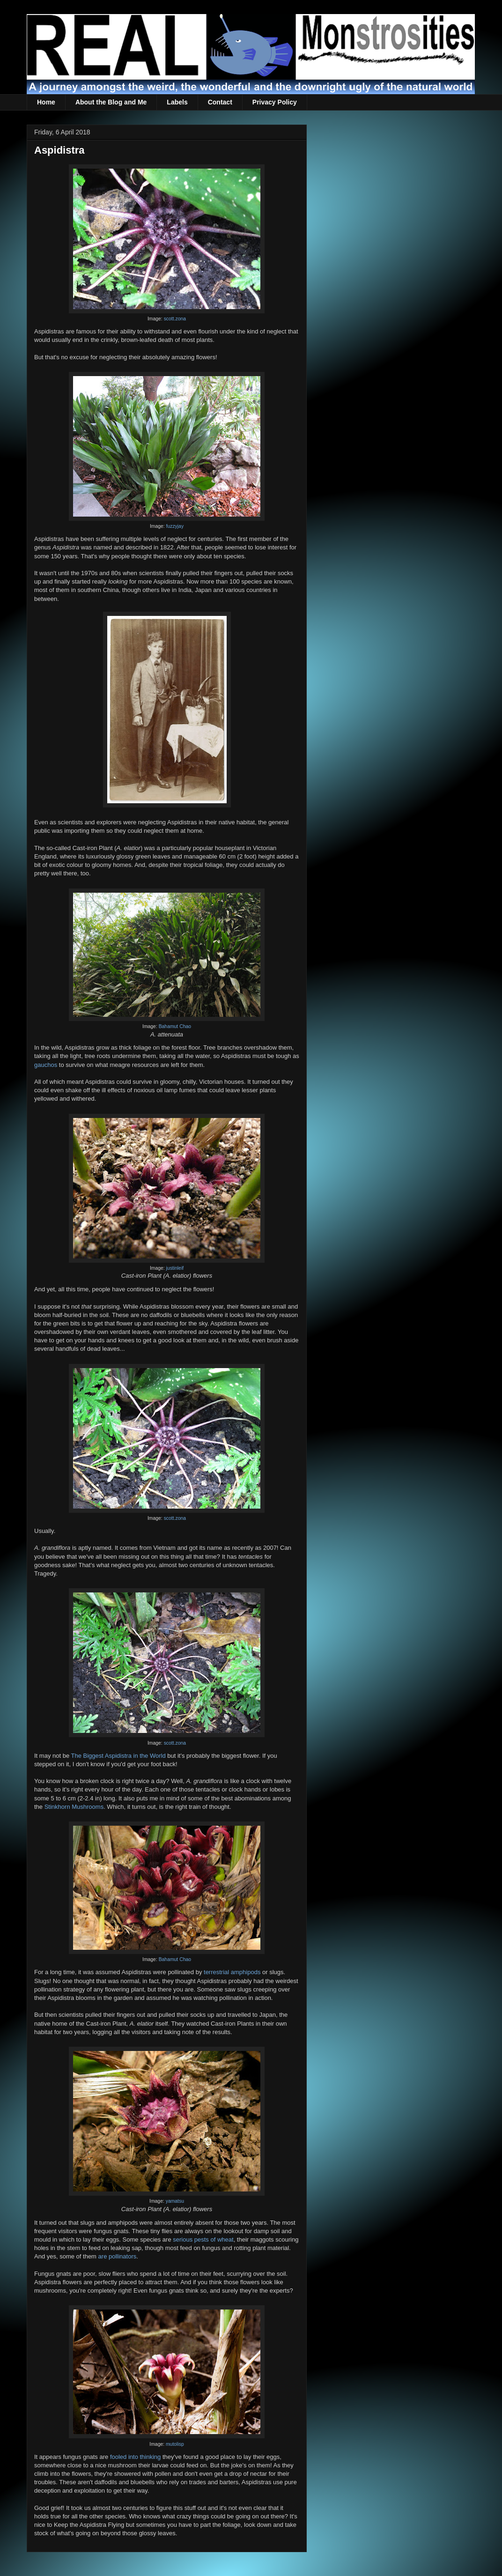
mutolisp (175, 2444)
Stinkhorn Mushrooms (73, 1806)
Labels (177, 102)
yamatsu (175, 2201)
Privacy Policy (274, 102)
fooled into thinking (135, 2456)
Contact (220, 102)
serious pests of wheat (203, 2239)
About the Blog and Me (111, 102)
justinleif (175, 1268)
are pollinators (117, 2256)
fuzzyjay (175, 526)
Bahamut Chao (175, 1026)
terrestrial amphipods (232, 1972)
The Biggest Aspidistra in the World (118, 1755)
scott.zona (175, 318)
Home (46, 102)
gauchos (45, 1064)
